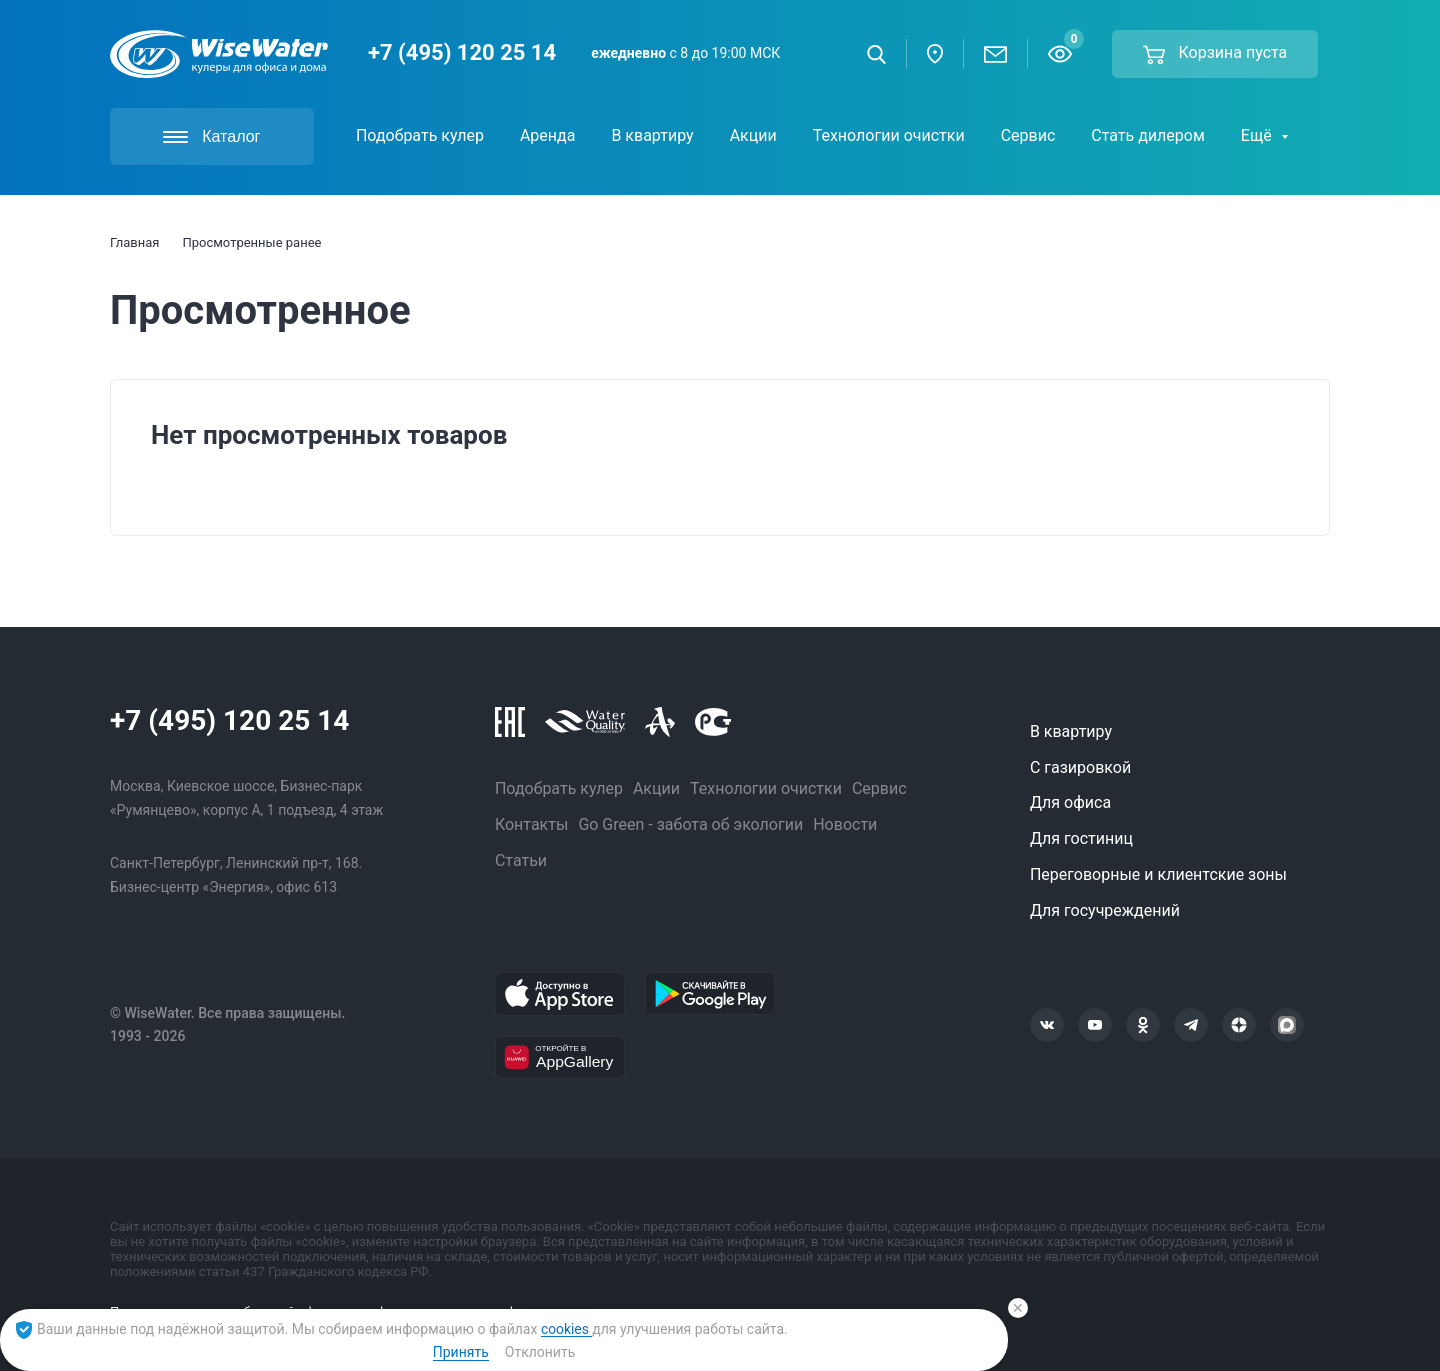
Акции (656, 788)
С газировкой (1080, 767)
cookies (567, 1329)
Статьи (521, 860)
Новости (845, 824)
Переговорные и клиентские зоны (1158, 874)
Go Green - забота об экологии (690, 824)
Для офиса (1070, 802)
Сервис (879, 788)
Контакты (531, 824)
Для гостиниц (1081, 838)
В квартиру (1071, 731)
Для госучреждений (1105, 910)
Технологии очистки (766, 788)
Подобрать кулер (559, 788)
